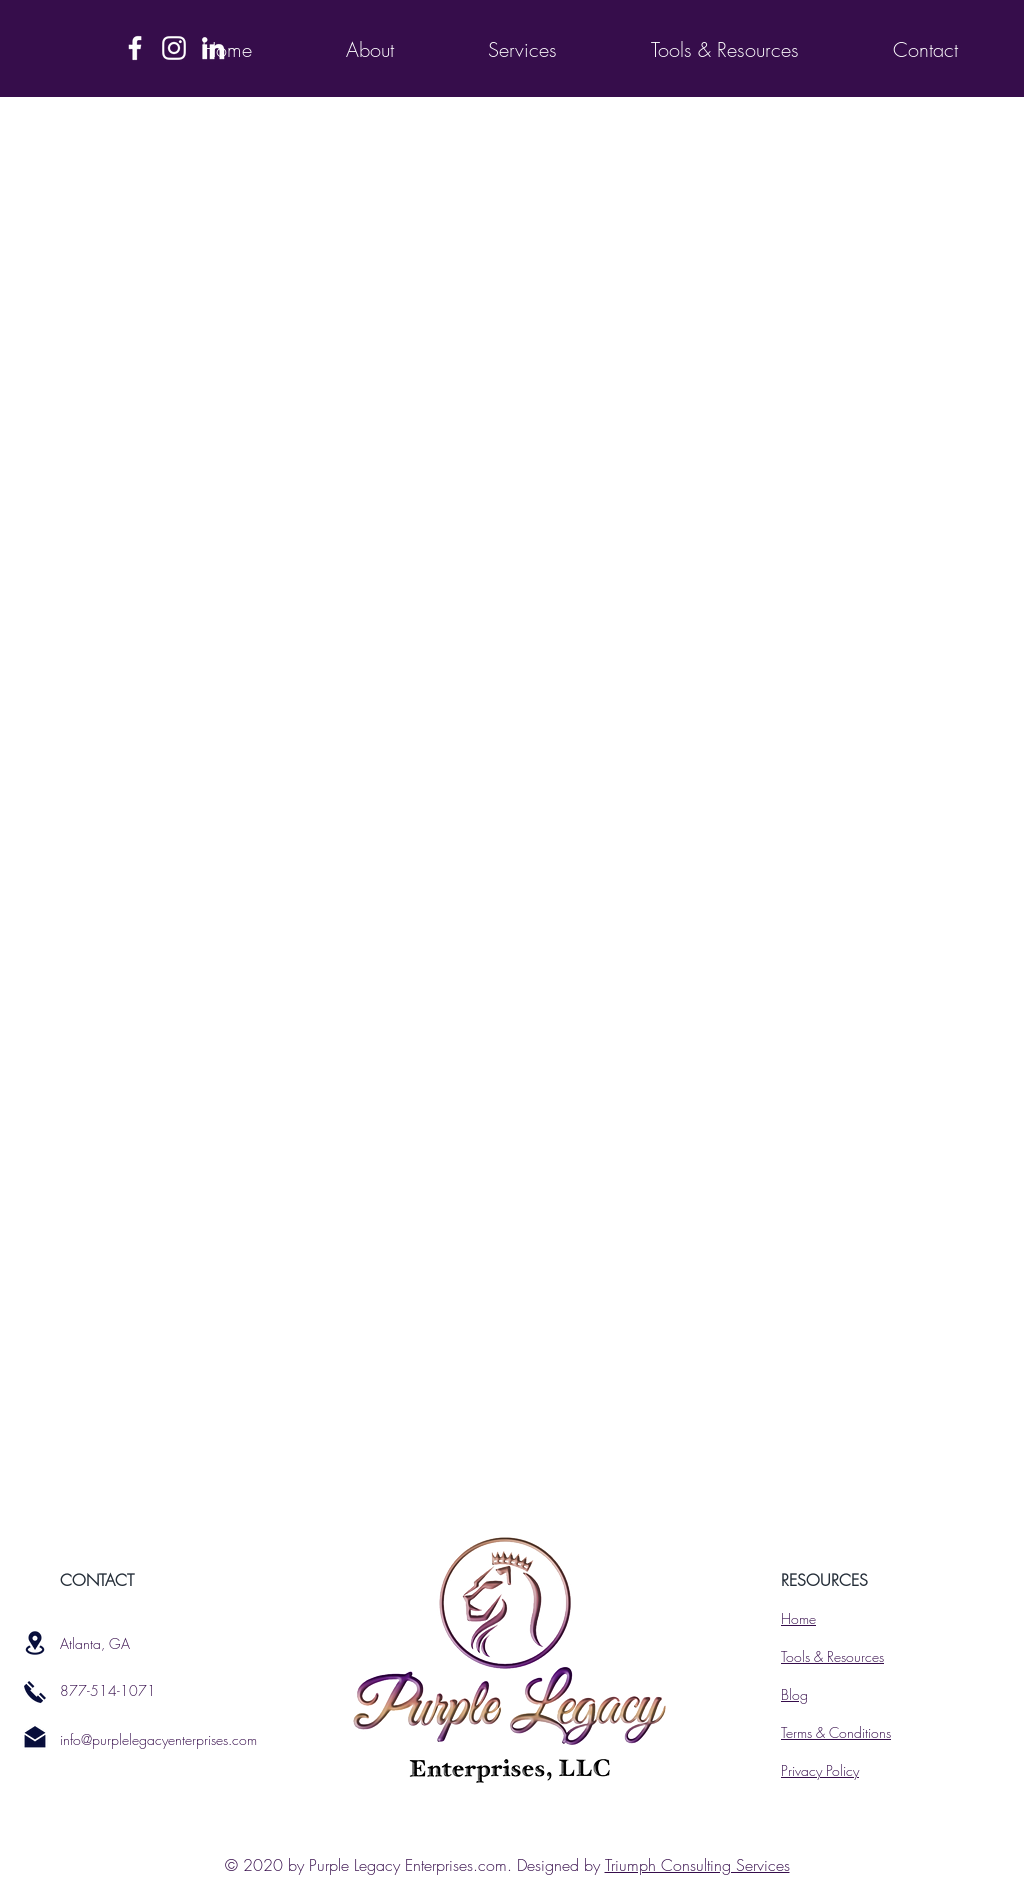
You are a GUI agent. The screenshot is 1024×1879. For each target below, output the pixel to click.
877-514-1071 (108, 1690)
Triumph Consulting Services (697, 1865)
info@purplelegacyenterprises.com (158, 1739)
